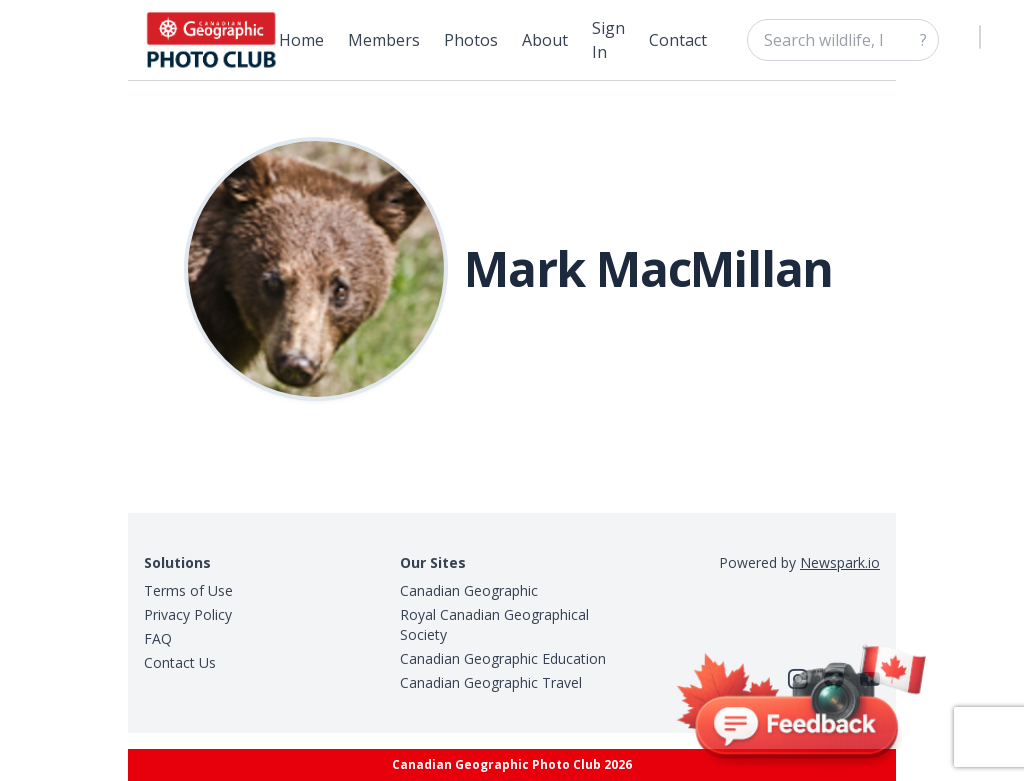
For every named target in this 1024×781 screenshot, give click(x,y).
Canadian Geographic (469, 590)
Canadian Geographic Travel (491, 682)
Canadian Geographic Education (503, 658)
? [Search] (923, 40)
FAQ (158, 638)
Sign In (608, 40)
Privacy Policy (188, 614)
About (545, 40)
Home (301, 40)
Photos (471, 40)
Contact (678, 40)
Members (384, 40)
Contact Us (180, 662)
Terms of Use (188, 590)
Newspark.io (840, 562)
